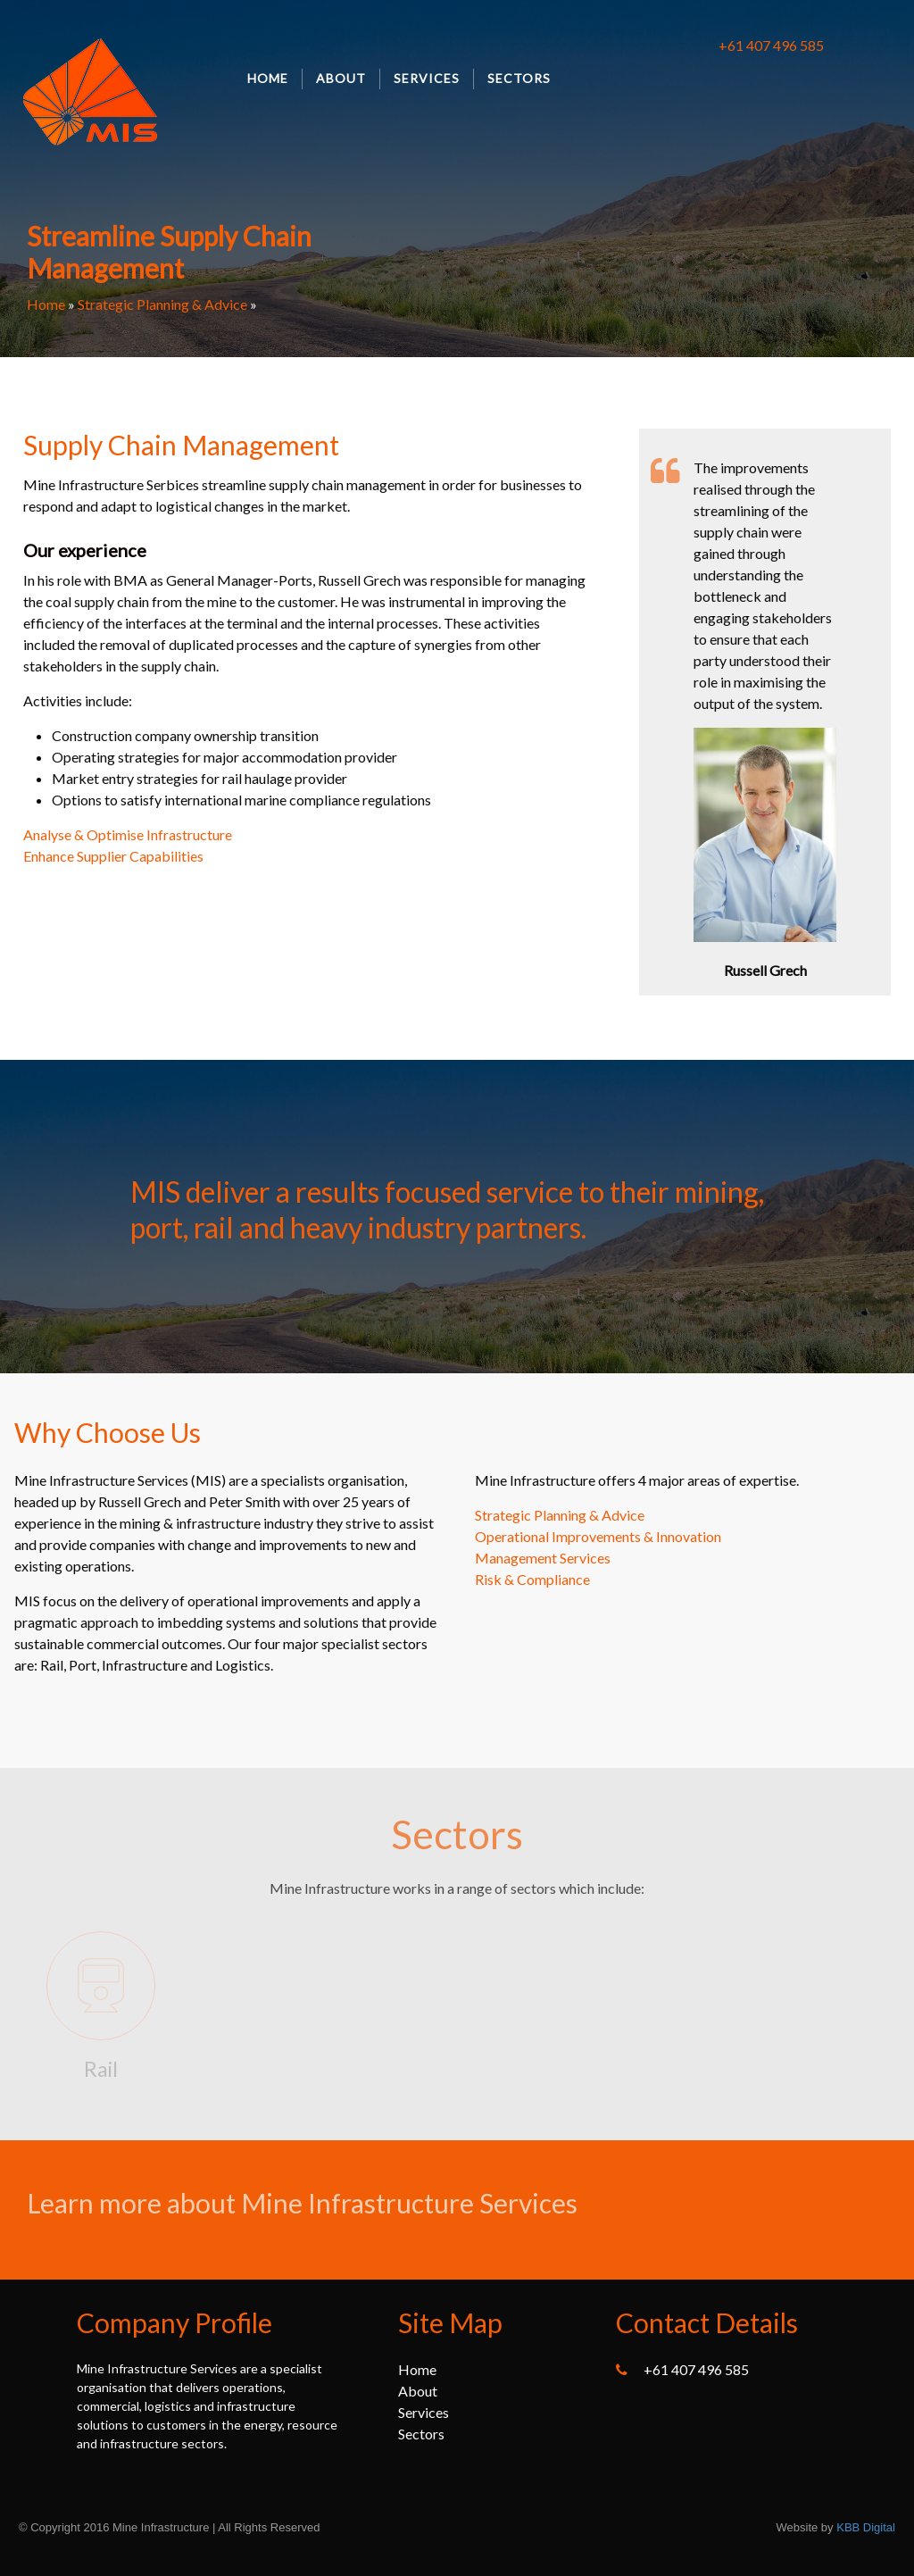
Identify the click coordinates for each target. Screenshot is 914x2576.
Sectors (519, 78)
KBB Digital (865, 2527)
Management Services (543, 1557)
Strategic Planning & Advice (162, 304)
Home (267, 78)
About (341, 78)
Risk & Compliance (532, 1579)
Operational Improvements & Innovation (598, 1536)
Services (427, 78)
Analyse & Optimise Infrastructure (127, 834)
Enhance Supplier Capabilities (113, 855)
